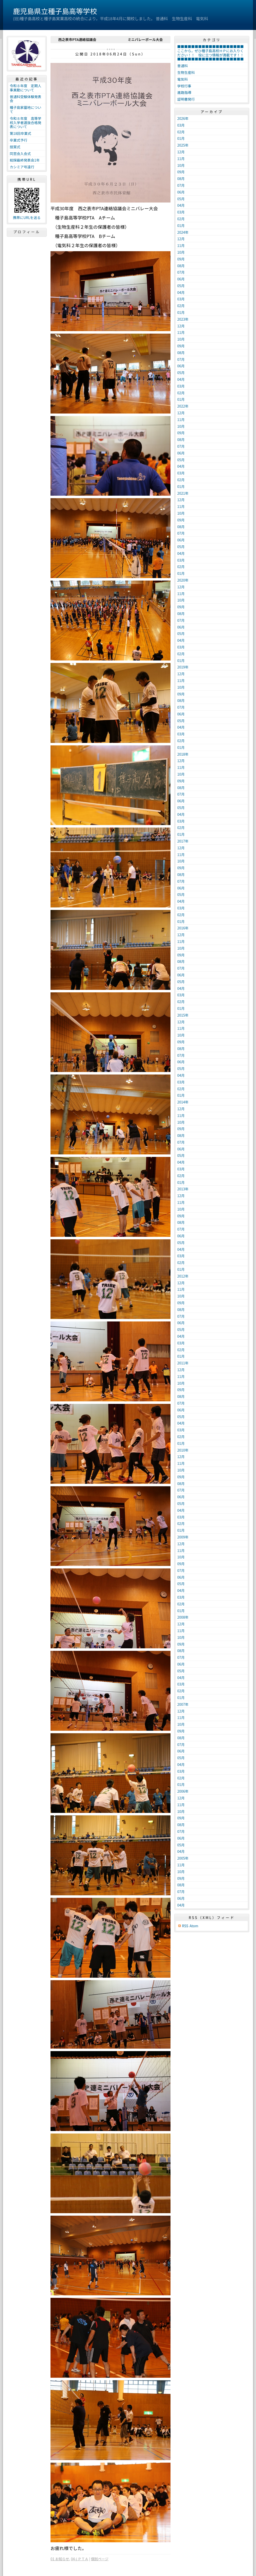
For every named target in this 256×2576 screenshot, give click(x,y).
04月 (181, 205)
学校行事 (184, 85)
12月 (181, 151)
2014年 (182, 1101)
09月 (181, 171)
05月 (181, 198)
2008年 (182, 1617)
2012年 (182, 1276)
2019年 (182, 666)
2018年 (182, 754)
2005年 (182, 1858)
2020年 (182, 580)
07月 (181, 185)
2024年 (182, 232)
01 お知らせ (59, 2558)
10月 (181, 165)
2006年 (182, 1791)
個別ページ (99, 2558)
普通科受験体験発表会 (25, 98)
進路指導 (184, 92)
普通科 (182, 65)
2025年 (182, 145)
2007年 (182, 1704)
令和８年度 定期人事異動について (25, 87)
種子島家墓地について (25, 109)
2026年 (182, 118)
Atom (194, 1926)
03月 (181, 125)
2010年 (182, 1450)
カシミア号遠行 (22, 166)
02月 (181, 131)
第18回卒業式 (20, 133)
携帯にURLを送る (27, 217)
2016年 (182, 927)
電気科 (182, 79)
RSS (185, 1926)
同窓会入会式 (20, 153)
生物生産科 (186, 72)
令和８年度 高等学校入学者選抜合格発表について (25, 122)
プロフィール (26, 231)
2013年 (182, 1188)
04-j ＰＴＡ (79, 2558)
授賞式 (15, 146)
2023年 (182, 319)
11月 (181, 158)
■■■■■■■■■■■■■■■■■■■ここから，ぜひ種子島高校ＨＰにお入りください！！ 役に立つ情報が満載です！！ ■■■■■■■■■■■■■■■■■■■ (212, 52)
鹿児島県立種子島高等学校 (55, 11)
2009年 (182, 1536)
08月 (181, 178)
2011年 (182, 1362)
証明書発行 (186, 99)
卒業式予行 (18, 140)
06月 (181, 192)
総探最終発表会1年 (25, 160)
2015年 (182, 1015)
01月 (181, 138)
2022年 (182, 406)
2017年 (182, 841)
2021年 (182, 493)
